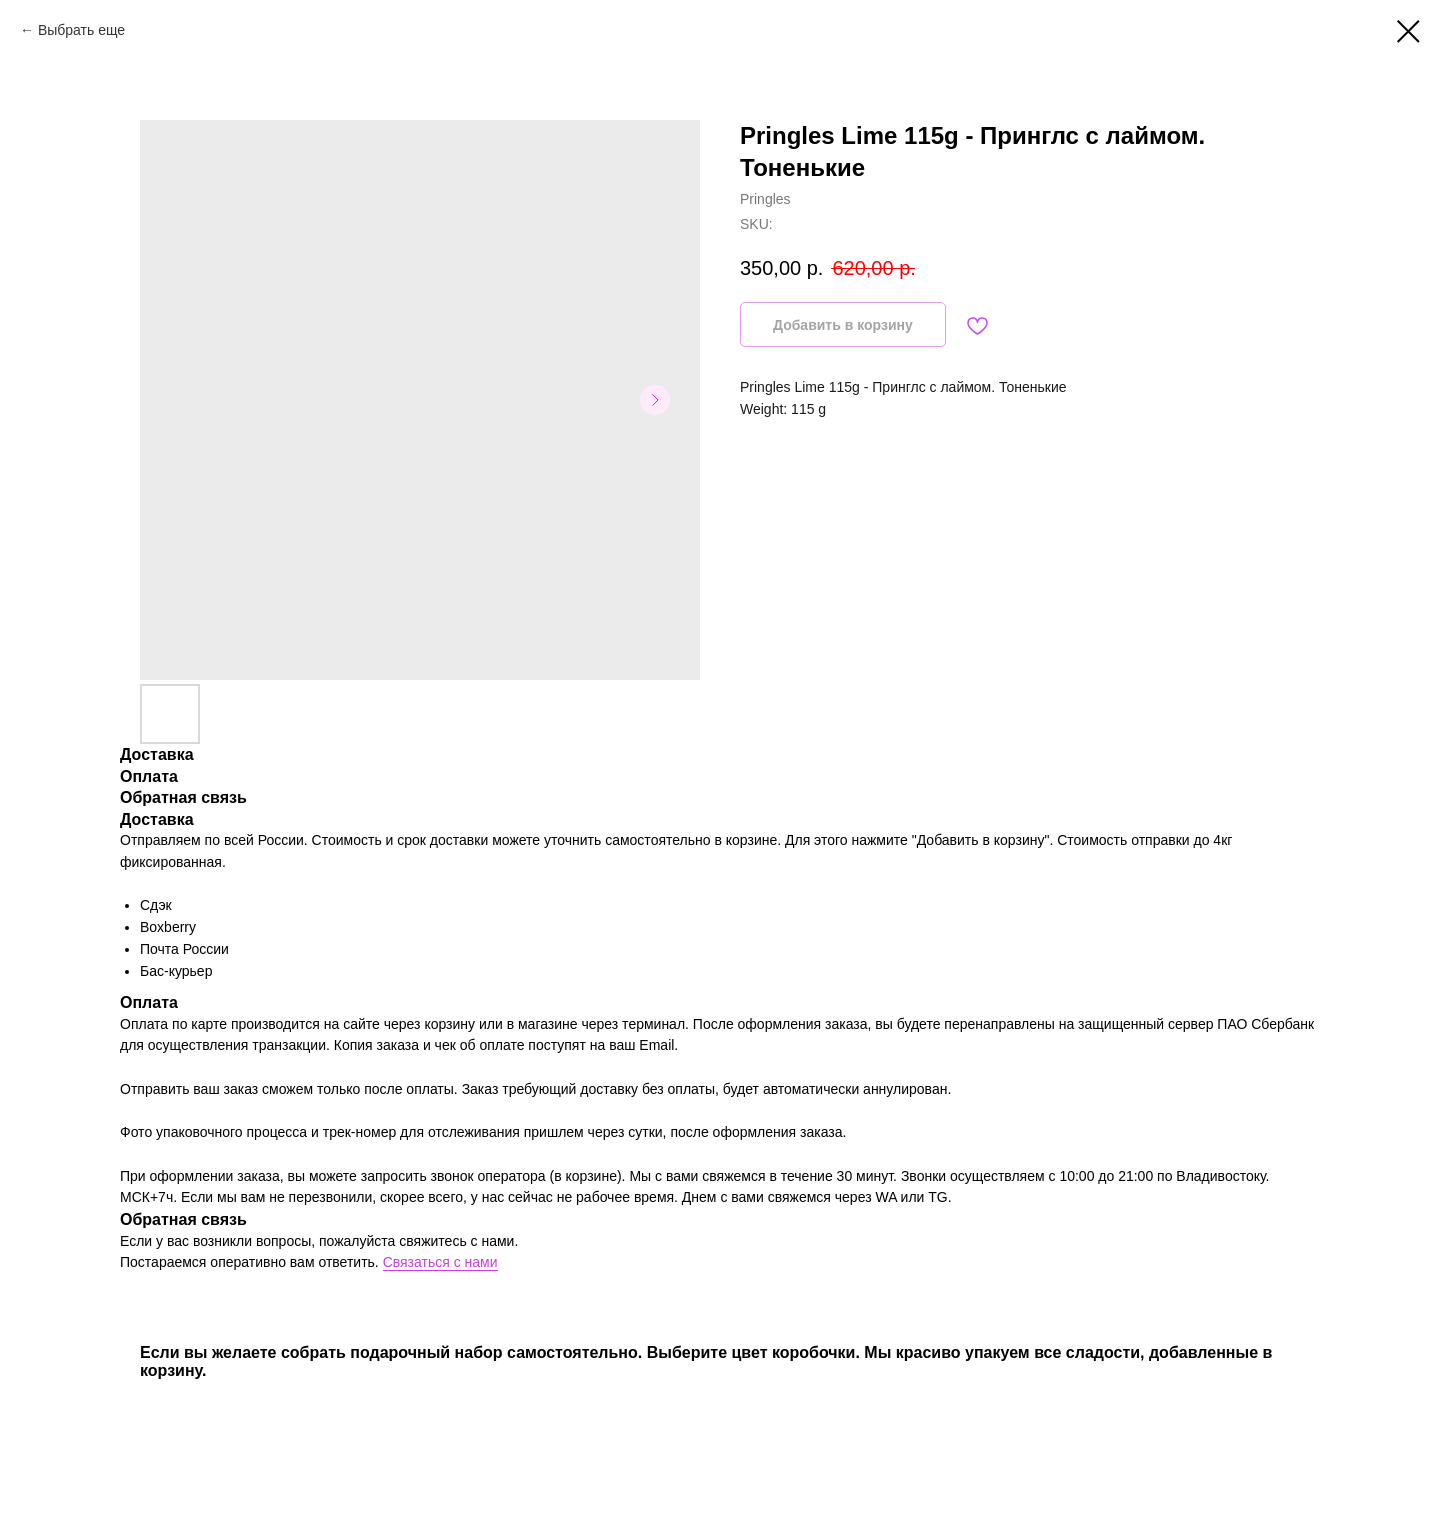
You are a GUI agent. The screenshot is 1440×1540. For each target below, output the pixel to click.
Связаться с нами (440, 1262)
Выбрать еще (81, 30)
